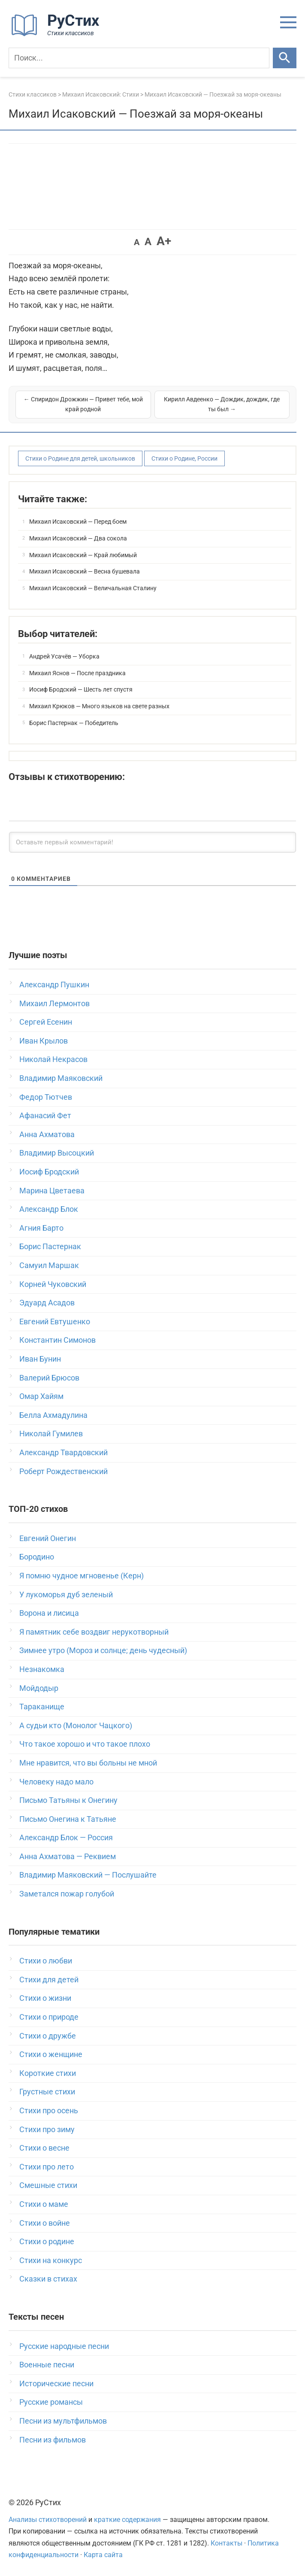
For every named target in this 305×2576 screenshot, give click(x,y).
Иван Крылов (43, 1040)
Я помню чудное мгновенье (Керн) (81, 1575)
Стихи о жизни (45, 1998)
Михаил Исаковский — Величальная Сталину (93, 588)
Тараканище (41, 1706)
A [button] (136, 242)
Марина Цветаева (52, 1190)
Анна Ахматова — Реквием (67, 1856)
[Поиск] (139, 58)
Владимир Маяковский (61, 1078)
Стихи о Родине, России (184, 458)
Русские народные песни (64, 2346)
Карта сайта (103, 2555)
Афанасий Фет (45, 1115)
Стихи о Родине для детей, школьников (80, 458)
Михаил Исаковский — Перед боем (78, 521)
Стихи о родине (46, 2241)
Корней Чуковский (52, 1284)
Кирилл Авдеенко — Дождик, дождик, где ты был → (222, 404)
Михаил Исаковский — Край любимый (83, 555)
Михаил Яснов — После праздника (77, 673)
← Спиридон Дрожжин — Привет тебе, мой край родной (83, 404)
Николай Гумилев (51, 1433)
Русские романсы (51, 2401)
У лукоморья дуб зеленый (66, 1594)
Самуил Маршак (49, 1265)
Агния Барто (41, 1227)
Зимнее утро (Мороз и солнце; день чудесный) (103, 1650)
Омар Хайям (41, 1396)
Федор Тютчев (45, 1096)
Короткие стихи (47, 2073)
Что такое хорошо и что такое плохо (84, 1743)
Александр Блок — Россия (66, 1837)
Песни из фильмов (52, 2439)
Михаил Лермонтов (54, 1003)
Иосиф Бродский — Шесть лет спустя (81, 689)
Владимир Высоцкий (56, 1152)
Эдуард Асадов (47, 1302)
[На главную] (58, 34)
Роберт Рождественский (63, 1471)
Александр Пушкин (54, 984)
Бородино (36, 1556)
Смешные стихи (48, 2185)
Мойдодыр (38, 1688)
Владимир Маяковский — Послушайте (88, 1874)
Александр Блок (48, 1209)
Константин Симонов (57, 1339)
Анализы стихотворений (48, 2519)
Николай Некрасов (53, 1059)
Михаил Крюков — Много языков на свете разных (99, 706)
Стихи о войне (44, 2222)
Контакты (226, 2543)
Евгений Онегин (47, 1538)
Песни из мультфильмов (63, 2420)
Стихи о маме (43, 2204)
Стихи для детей (49, 1979)
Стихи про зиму (47, 2129)
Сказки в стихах (48, 2278)
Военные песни (46, 2364)
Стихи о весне (44, 2147)
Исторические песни (56, 2383)
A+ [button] (164, 241)
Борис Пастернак (50, 1246)
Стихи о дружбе (47, 2035)
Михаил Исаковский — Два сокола (78, 538)
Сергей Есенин (45, 1021)
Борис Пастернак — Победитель (73, 722)
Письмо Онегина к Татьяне (67, 1819)
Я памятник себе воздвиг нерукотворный (94, 1631)
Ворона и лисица (49, 1612)
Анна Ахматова (47, 1134)
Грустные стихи (47, 2091)
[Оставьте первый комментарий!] (152, 842)
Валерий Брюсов (49, 1377)
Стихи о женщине (50, 2054)
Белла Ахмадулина (53, 1415)
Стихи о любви (45, 1960)
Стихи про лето (46, 2166)
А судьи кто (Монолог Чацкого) (75, 1725)
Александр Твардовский (63, 1452)
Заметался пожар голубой (66, 1893)
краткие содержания (127, 2519)
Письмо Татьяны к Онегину (68, 1800)
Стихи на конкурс (50, 2260)
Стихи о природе (49, 2016)
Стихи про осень (48, 2110)
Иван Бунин (40, 1358)
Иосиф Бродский (49, 1171)
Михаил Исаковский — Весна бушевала (84, 571)
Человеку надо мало (56, 1781)
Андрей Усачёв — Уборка (64, 656)
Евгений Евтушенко (54, 1321)
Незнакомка (41, 1669)
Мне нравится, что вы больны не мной (88, 1762)
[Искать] (284, 58)
